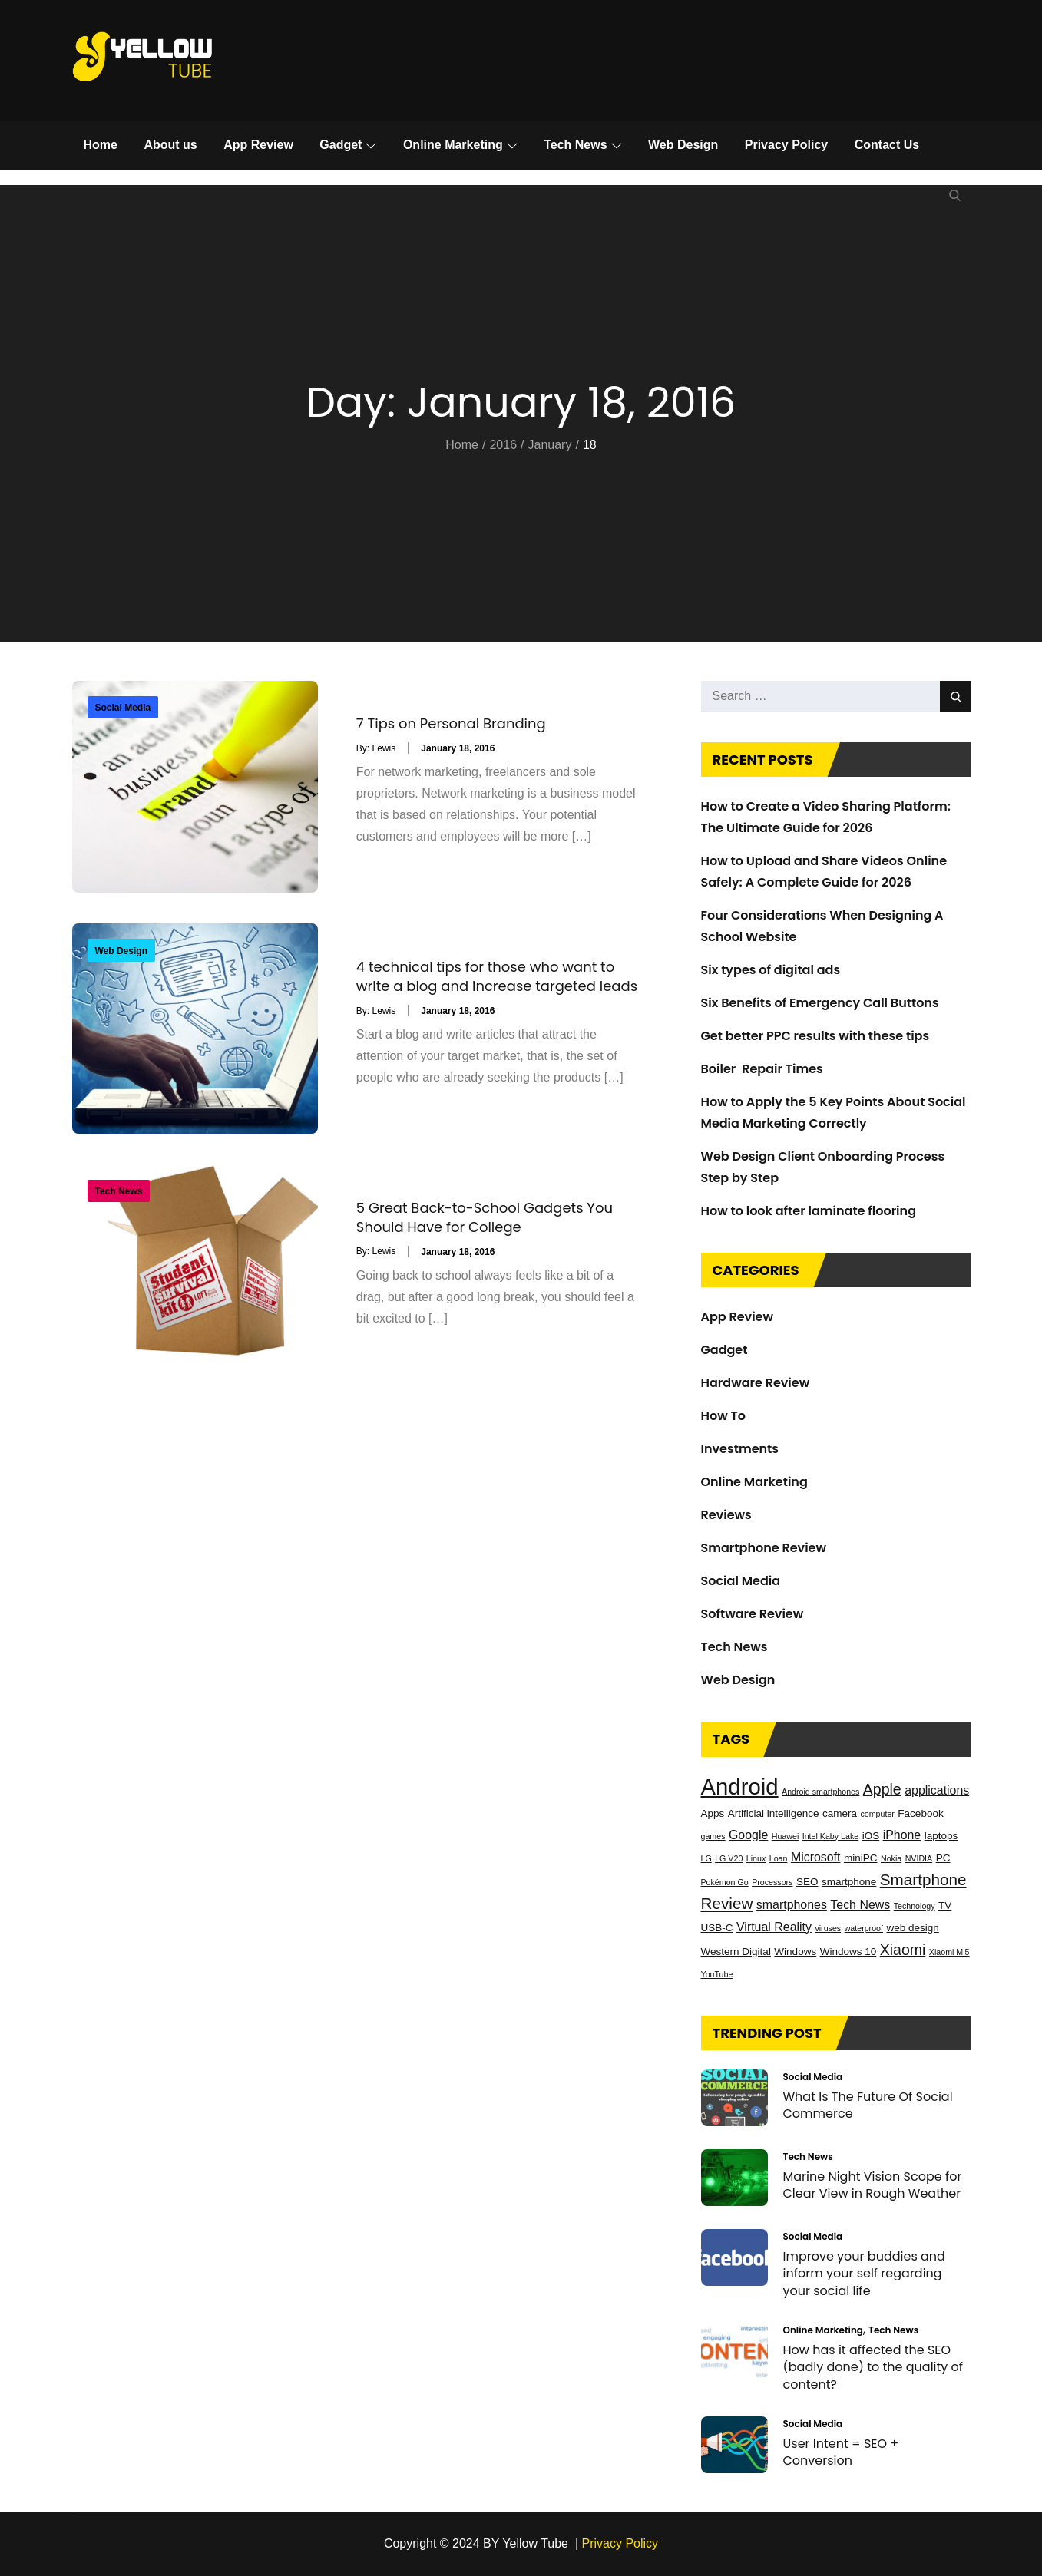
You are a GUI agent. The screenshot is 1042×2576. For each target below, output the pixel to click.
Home (100, 144)
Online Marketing (460, 144)
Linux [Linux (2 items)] (756, 1858)
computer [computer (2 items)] (877, 1813)
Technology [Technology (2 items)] (914, 1906)
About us (170, 144)
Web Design (683, 144)
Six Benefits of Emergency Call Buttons (820, 1003)
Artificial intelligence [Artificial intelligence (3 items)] (773, 1813)
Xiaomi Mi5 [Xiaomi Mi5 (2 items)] (949, 1952)
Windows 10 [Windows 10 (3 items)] (848, 1951)
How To (723, 1416)
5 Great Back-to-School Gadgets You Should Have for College (484, 1216)
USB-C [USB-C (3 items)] (717, 1928)
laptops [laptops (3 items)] (941, 1835)
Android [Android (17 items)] (740, 1786)
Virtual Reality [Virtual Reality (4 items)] (774, 1927)
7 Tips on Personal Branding (451, 723)
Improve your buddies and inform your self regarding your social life (864, 2273)
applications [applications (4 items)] (937, 1790)
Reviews (726, 1515)
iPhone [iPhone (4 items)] (902, 1834)
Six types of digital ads (771, 970)
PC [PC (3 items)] (943, 1858)
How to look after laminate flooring (809, 1211)
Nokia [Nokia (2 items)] (891, 1858)
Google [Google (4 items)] (748, 1834)
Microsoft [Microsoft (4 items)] (816, 1857)
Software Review (752, 1614)
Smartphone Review (763, 1548)
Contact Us (887, 144)
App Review (258, 144)
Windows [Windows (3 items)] (795, 1951)
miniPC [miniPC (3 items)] (861, 1858)
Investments (740, 1449)
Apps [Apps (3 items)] (713, 1813)
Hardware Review (755, 1383)
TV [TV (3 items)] (944, 1905)
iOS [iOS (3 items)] (871, 1835)
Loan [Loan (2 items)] (778, 1858)
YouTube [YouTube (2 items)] (717, 1974)
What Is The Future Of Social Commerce (868, 2105)
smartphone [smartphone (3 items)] (849, 1881)
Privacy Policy (787, 144)
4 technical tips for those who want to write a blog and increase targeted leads (496, 975)
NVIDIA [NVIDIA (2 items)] (919, 1858)
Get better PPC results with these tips (815, 1036)
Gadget (347, 144)
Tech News (582, 144)
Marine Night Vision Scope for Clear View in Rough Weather (872, 2185)
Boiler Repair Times (762, 1069)
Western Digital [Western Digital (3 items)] (736, 1951)
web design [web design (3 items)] (912, 1928)
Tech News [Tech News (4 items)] (860, 1904)
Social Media (123, 707)
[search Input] (836, 696)
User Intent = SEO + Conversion (841, 2452)
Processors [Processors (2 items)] (772, 1882)
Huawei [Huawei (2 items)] (785, 1836)
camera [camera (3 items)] (839, 1813)
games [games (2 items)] (713, 1836)
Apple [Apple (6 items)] (882, 1789)
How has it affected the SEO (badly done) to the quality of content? (873, 2367)
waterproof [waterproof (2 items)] (864, 1928)
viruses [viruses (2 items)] (828, 1928)
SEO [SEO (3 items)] (807, 1881)
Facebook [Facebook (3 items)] (920, 1813)
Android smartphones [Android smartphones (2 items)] (820, 1791)
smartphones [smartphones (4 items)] (791, 1904)
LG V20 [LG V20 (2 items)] (729, 1858)
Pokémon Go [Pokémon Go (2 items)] (725, 1882)
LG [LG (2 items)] (706, 1858)
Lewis (384, 748)
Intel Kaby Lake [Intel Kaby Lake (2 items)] (830, 1836)
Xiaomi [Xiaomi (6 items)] (903, 1949)
